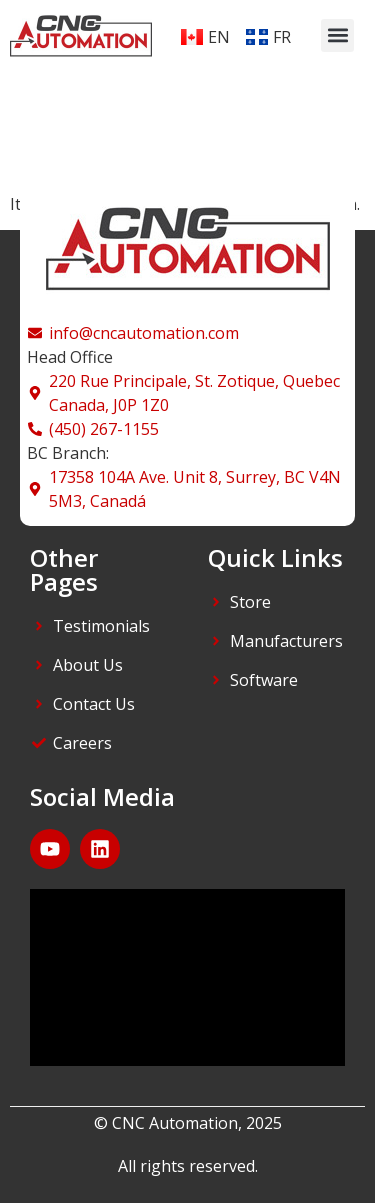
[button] (337, 35)
